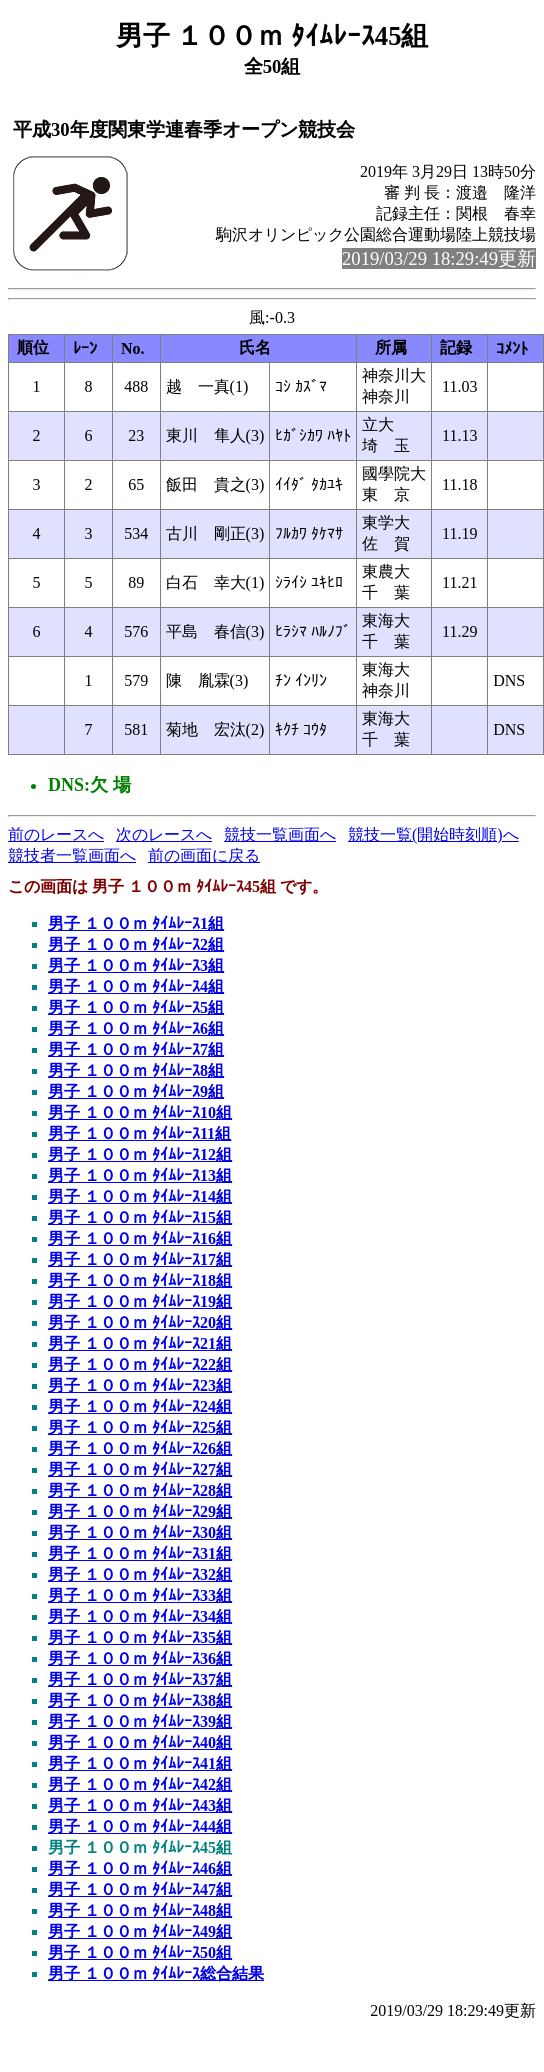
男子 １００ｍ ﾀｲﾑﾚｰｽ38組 (140, 1700)
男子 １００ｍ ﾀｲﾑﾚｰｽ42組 (140, 1784)
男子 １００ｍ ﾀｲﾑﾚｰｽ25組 (140, 1427)
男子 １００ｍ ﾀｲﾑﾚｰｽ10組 (140, 1112)
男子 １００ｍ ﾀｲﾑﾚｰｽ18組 (140, 1280)
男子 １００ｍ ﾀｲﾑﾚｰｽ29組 (140, 1511)
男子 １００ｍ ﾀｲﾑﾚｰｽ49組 (140, 1931)
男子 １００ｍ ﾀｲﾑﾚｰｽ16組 (140, 1238)
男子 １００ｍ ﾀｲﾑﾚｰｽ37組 (140, 1679)
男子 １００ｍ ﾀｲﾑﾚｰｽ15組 (140, 1217)
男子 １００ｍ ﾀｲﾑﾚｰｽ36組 (140, 1658)
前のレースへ (56, 834)
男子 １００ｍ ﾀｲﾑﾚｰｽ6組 (136, 1028)
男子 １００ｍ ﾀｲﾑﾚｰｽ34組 (140, 1616)
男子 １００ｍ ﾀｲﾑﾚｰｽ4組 (136, 986)
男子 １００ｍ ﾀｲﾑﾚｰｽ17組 (140, 1259)
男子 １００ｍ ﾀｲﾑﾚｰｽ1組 (136, 923)
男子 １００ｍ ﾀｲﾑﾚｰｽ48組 (140, 1910)
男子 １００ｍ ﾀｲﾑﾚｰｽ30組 (140, 1532)
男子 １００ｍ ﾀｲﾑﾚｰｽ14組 (140, 1196)
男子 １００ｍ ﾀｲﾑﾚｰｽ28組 (140, 1490)
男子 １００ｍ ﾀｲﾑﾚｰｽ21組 (140, 1343)
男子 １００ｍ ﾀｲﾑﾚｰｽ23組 (140, 1385)
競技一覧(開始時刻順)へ (433, 834)
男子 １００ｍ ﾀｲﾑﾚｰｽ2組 (136, 944)
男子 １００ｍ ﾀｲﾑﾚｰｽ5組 (136, 1007)
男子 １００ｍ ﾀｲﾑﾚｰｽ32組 (140, 1574)
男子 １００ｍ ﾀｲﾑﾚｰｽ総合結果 (156, 1973)
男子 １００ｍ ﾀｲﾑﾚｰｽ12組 (140, 1154)
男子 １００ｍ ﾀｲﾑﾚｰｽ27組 (140, 1469)
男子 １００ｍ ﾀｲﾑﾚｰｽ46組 (140, 1868)
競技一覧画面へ (280, 834)
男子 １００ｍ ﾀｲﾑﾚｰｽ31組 (140, 1553)
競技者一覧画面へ (72, 855)
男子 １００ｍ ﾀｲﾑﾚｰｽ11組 (139, 1133)
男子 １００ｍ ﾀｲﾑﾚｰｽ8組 (136, 1070)
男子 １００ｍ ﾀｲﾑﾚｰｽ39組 (140, 1721)
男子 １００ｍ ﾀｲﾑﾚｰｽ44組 (140, 1826)
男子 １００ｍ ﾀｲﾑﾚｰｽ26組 (140, 1448)
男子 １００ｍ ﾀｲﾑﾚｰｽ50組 (140, 1952)
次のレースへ (164, 834)
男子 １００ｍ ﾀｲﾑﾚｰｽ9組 (136, 1091)
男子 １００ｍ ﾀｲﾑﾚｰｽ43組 (140, 1805)
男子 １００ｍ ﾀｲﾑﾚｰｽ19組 (140, 1301)
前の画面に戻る (204, 855)
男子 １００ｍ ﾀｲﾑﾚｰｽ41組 (140, 1763)
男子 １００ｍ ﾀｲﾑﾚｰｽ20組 (140, 1322)
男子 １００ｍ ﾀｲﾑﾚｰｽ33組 (140, 1595)
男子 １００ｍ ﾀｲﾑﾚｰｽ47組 (140, 1889)
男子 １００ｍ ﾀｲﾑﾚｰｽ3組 (136, 965)
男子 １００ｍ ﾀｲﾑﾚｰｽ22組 (140, 1364)
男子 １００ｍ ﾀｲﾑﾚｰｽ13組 (140, 1175)
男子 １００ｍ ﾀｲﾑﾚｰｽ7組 (136, 1049)
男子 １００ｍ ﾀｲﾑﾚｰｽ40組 (140, 1742)
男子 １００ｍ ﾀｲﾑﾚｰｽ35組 (140, 1637)
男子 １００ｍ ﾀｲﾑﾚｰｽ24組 (140, 1406)
